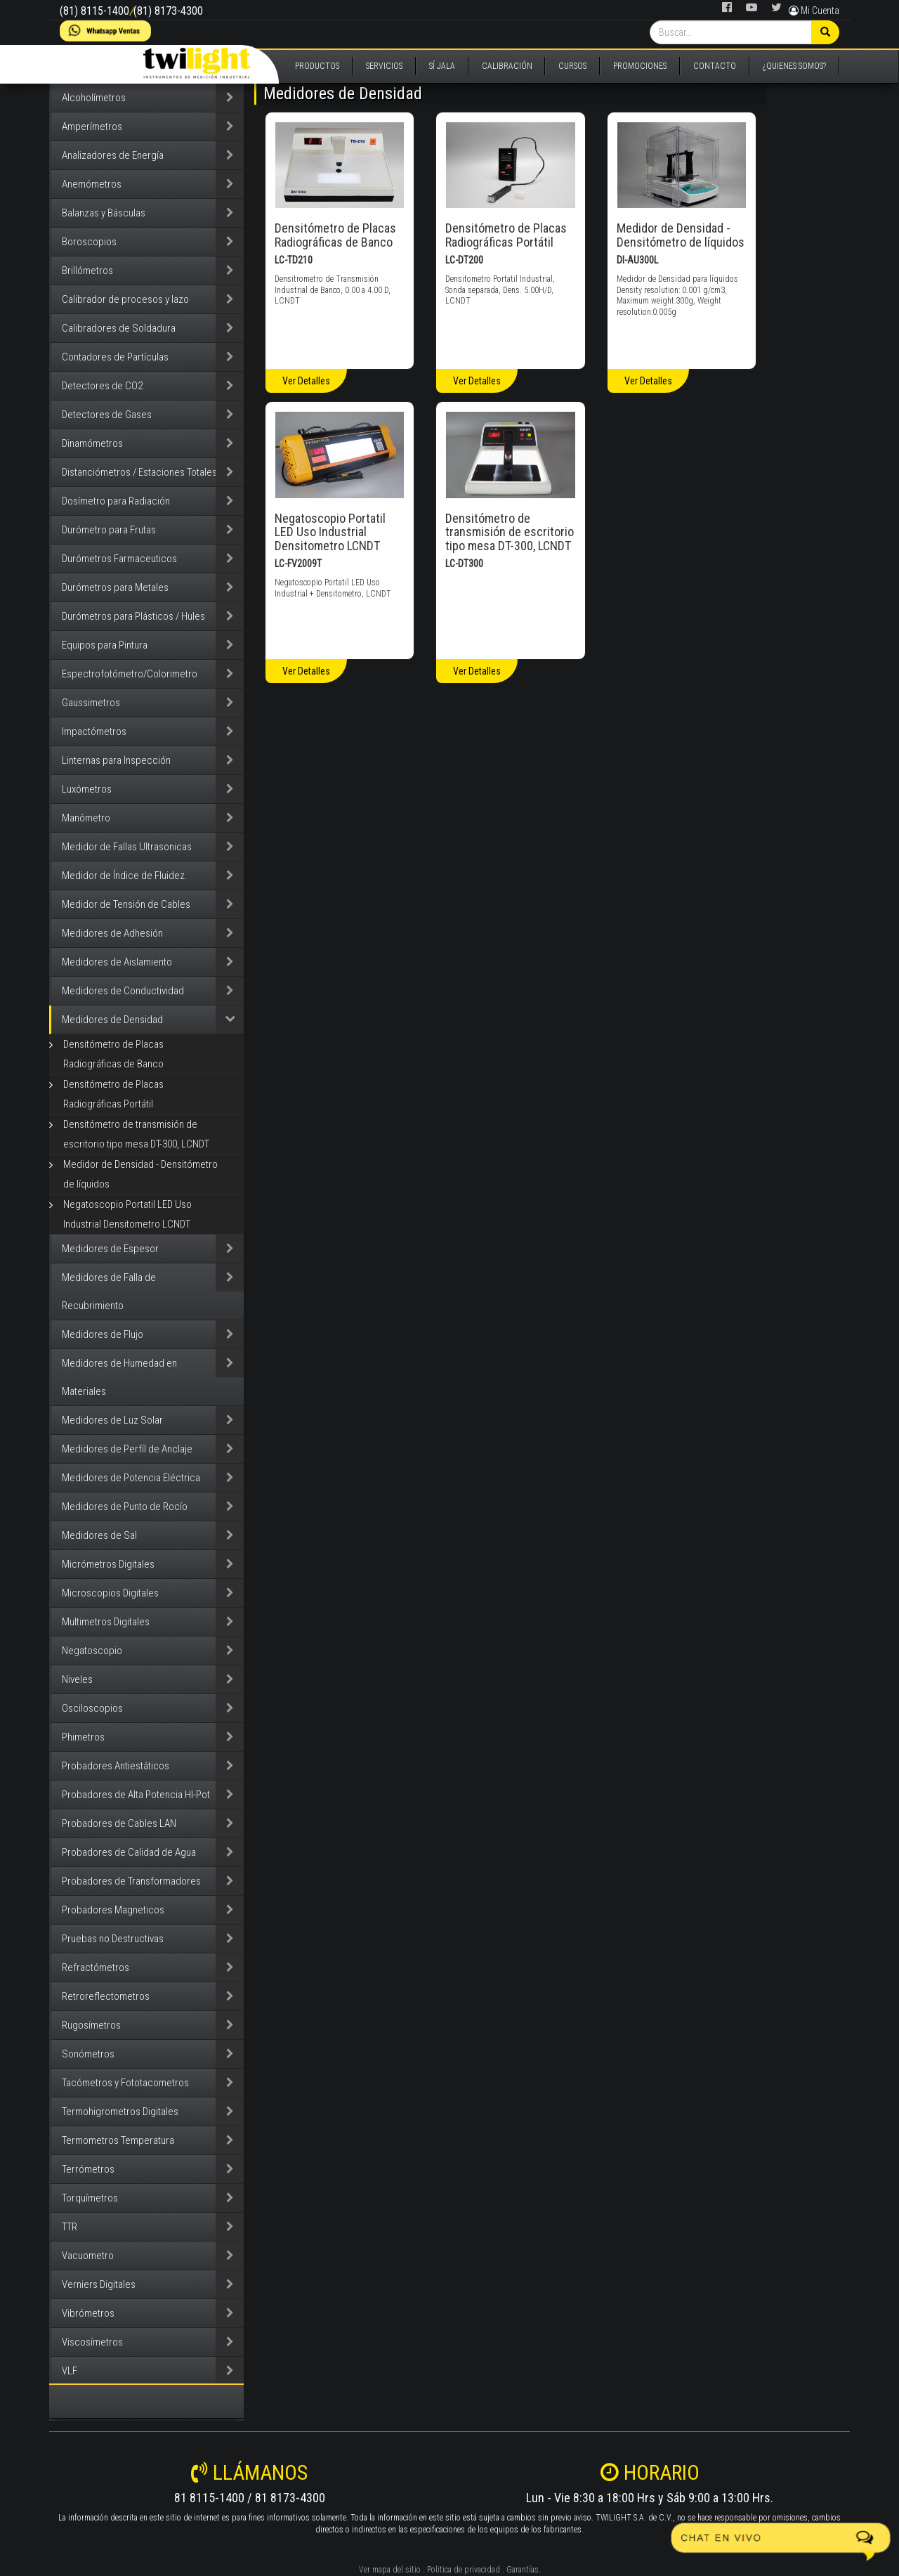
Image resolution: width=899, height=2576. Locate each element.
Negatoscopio (92, 1650)
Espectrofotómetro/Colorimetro (129, 674)
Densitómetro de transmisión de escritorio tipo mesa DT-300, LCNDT (136, 1134)
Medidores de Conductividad (123, 990)
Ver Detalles (306, 380)
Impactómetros (94, 731)
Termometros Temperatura (118, 2140)
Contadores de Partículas (115, 357)
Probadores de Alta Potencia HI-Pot (136, 1794)
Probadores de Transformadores (131, 1881)
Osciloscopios (92, 1708)
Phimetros (83, 1737)
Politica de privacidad (463, 2570)
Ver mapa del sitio (390, 2570)
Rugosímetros (91, 2025)
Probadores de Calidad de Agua (129, 1852)
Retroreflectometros (106, 1996)
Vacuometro (88, 2255)
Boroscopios (89, 241)
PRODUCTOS (317, 66)
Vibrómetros (88, 2313)
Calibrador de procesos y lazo (125, 299)
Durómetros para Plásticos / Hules (133, 616)
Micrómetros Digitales (108, 1564)
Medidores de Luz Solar (112, 1420)
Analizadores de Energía (113, 155)
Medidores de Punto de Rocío (125, 1506)
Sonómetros (88, 2054)
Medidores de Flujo (102, 1334)
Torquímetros (90, 2198)
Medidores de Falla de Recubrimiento (109, 1291)
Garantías (522, 2570)
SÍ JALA (442, 66)
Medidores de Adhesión (112, 933)
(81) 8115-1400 (94, 11)
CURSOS (572, 66)
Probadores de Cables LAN (119, 1823)
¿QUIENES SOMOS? (794, 66)
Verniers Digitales (99, 2284)
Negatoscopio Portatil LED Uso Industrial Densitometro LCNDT (127, 1214)
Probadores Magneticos (113, 1910)
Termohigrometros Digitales (120, 2111)
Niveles (77, 1679)
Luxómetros (87, 789)
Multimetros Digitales (106, 1621)
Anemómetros (92, 184)
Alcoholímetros (94, 97)
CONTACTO (714, 66)
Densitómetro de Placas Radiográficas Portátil (113, 1094)
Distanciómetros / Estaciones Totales (139, 472)
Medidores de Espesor (110, 1248)
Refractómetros (95, 1967)
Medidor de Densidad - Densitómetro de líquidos (140, 1174)
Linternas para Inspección (116, 760)
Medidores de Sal (99, 1535)
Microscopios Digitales (110, 1593)
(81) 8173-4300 (168, 11)
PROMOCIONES (640, 66)
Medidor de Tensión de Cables (126, 904)
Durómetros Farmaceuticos (119, 558)
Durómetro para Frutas (109, 529)
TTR (69, 2226)
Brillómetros (87, 270)
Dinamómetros (92, 443)
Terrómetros (88, 2169)
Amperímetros (92, 126)
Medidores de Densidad (112, 1019)
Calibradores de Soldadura (119, 328)
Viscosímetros (92, 2342)
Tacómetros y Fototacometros (125, 2082)
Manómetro (86, 818)
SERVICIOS (384, 66)
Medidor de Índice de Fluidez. (125, 875)
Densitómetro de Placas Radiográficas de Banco (113, 1054)
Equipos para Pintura (104, 645)
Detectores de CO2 (102, 385)
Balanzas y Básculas (103, 213)
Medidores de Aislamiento (117, 962)
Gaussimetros (91, 702)
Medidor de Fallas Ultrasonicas (127, 846)
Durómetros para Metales (115, 587)
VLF (69, 2370)
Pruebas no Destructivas (113, 1938)
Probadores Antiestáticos (115, 1765)
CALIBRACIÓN (507, 66)
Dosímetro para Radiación (116, 501)
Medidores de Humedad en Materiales (119, 1377)
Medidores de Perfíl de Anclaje (127, 1449)
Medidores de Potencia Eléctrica (131, 1477)
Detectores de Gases (107, 414)
